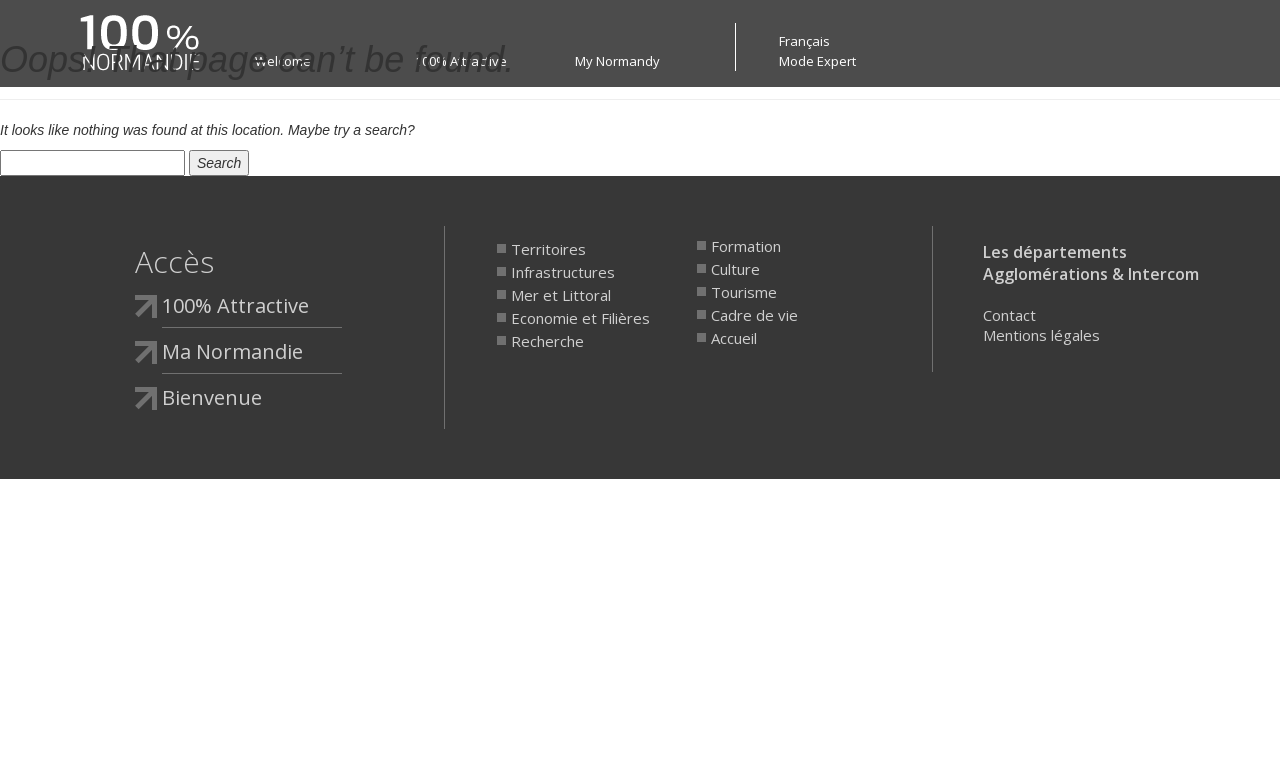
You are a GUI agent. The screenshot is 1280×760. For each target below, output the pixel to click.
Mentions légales (1041, 335)
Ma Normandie (232, 351)
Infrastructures (563, 272)
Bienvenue (212, 397)
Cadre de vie (754, 315)
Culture (735, 269)
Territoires (548, 249)
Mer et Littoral (561, 295)
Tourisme (744, 292)
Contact (1009, 315)
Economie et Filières (580, 318)
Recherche (547, 341)
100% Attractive (235, 305)
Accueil (734, 338)
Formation (746, 246)
